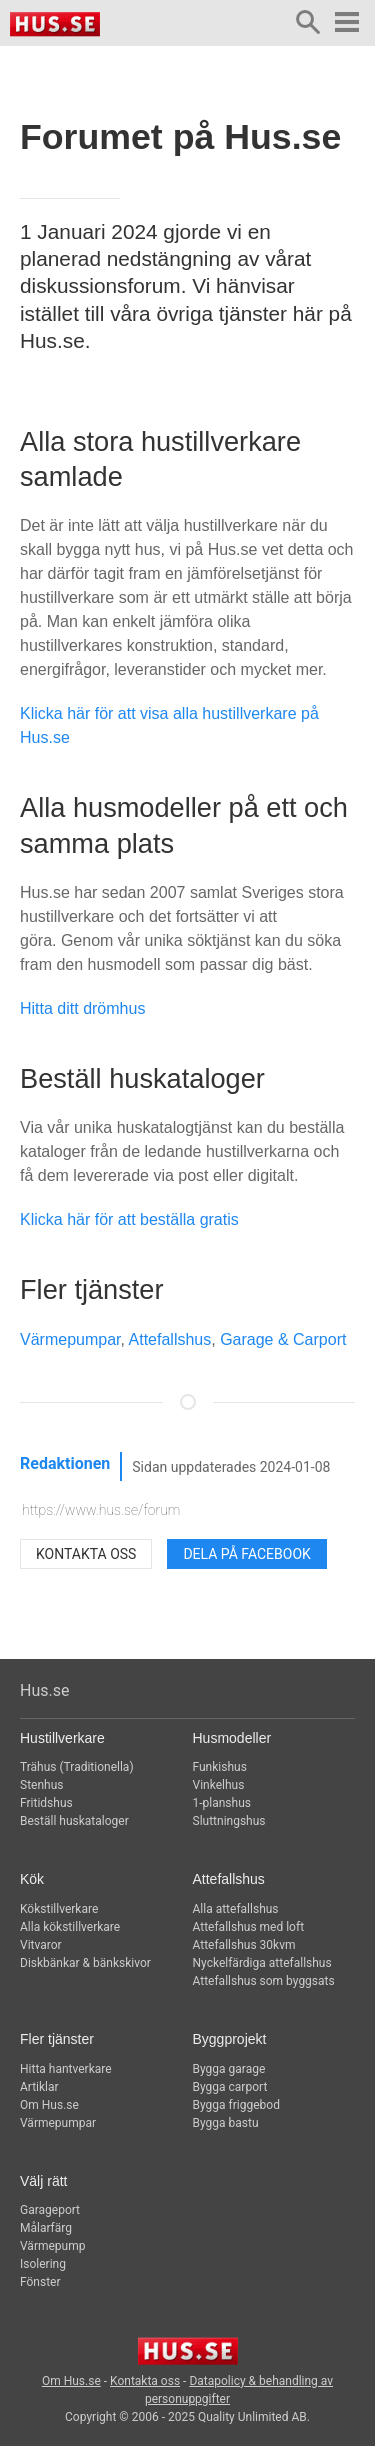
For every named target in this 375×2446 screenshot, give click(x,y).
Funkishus (220, 1767)
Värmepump (52, 2246)
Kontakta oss (86, 1554)
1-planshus (222, 1803)
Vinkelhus (219, 1785)
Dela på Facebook (246, 1554)
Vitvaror (41, 1945)
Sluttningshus (229, 1821)
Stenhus (41, 1785)
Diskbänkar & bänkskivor (85, 1963)
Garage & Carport (283, 1339)
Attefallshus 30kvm (244, 1945)
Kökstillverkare (59, 1909)
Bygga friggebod (236, 2105)
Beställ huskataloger (74, 1821)
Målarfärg (46, 2228)
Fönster (40, 2282)
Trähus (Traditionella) (77, 1767)
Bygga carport (230, 2087)
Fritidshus (46, 1803)
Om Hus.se (49, 2105)
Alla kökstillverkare (70, 1927)
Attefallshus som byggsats (264, 1981)
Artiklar (39, 2087)
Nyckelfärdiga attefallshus (262, 1963)
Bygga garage (229, 2069)
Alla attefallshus (236, 1909)
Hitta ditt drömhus (82, 1008)
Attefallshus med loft (249, 1927)
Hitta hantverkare (66, 2069)
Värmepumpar (70, 1339)
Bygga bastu (226, 2123)
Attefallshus (170, 1339)
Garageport (50, 2210)
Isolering (43, 2264)
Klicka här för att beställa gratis (129, 1219)
